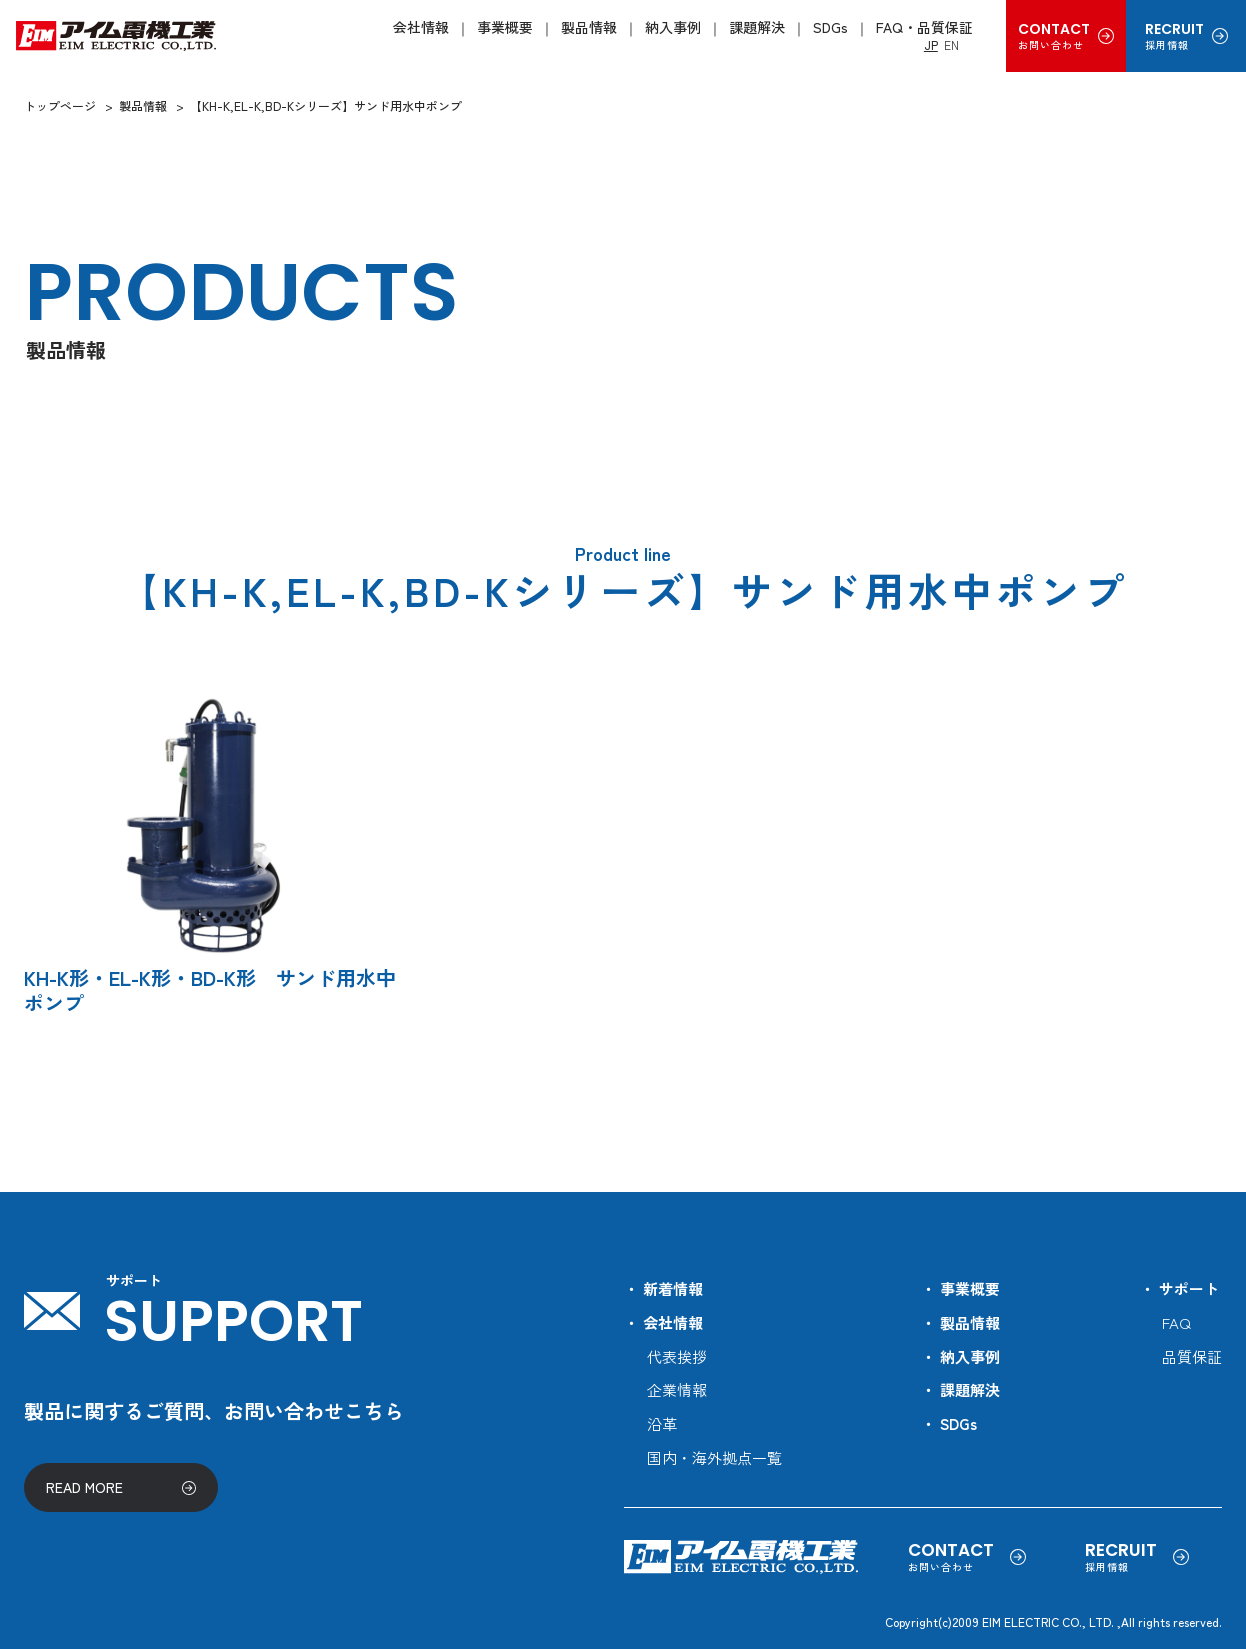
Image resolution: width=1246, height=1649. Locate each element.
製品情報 (589, 27)
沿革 (662, 1423)
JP (931, 44)
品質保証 (1192, 1356)
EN (951, 44)
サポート (1189, 1288)
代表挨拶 (677, 1356)
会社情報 (421, 27)
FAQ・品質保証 (924, 27)
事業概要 (505, 27)
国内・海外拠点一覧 (714, 1457)
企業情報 (677, 1389)
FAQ (1176, 1322)
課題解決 (757, 27)
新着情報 (673, 1288)
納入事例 (673, 27)
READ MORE (84, 1487)
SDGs (830, 27)
